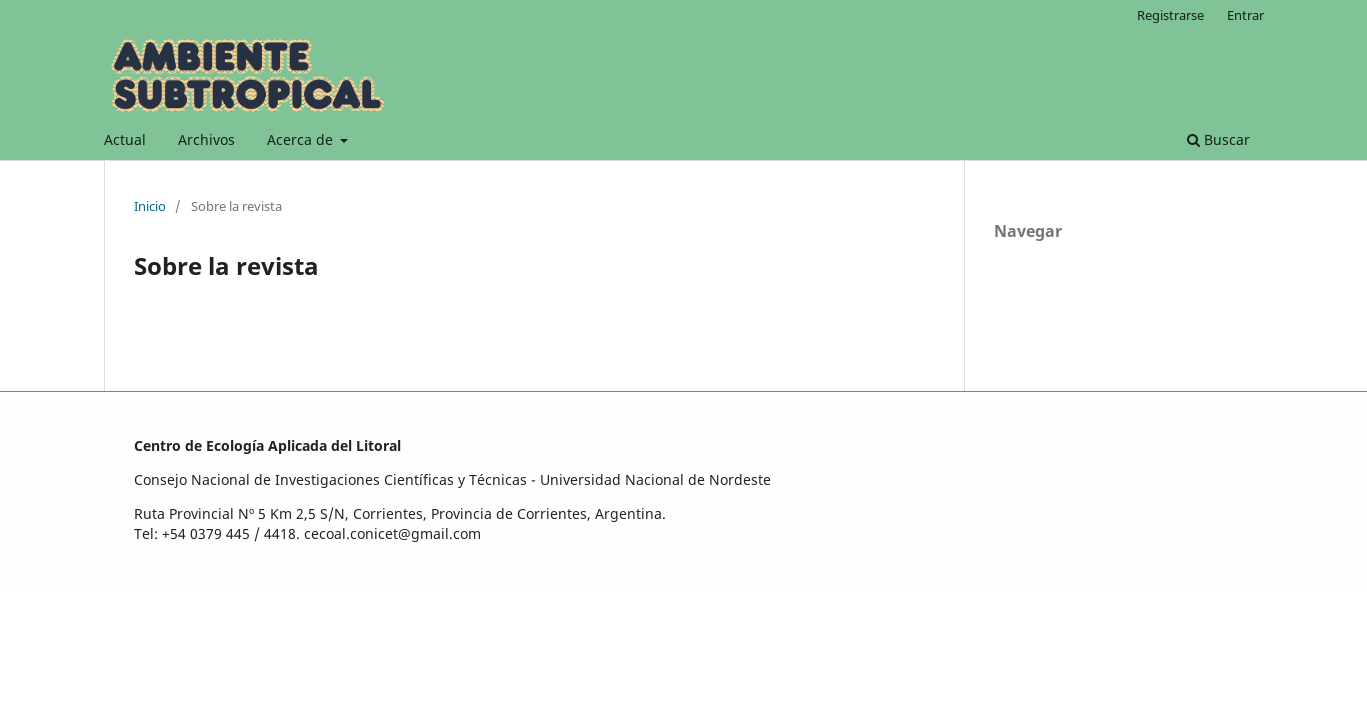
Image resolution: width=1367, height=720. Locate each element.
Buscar (1218, 139)
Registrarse (1170, 15)
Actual (125, 139)
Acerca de (302, 139)
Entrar (1245, 15)
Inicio (150, 206)
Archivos (206, 139)
